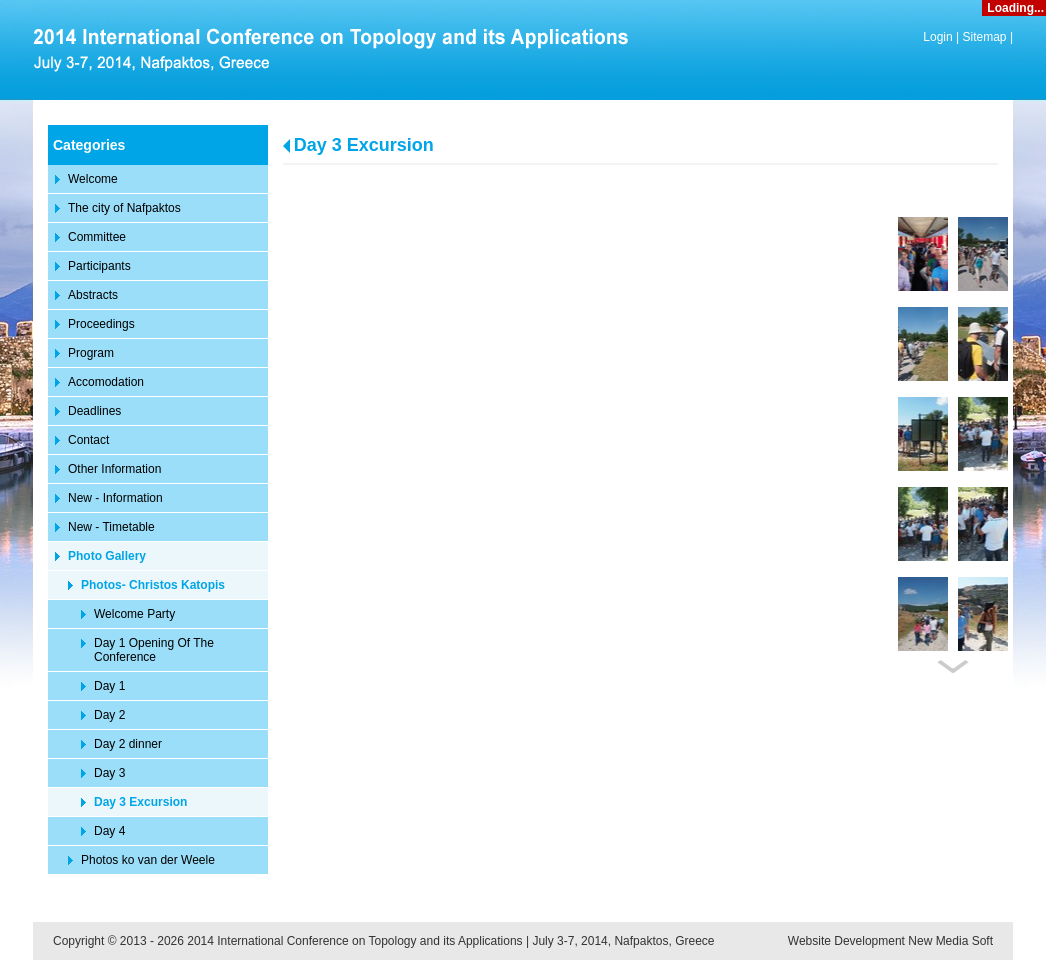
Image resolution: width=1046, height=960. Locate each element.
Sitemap (985, 37)
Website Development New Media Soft (890, 941)
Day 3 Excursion (364, 145)
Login (937, 37)
